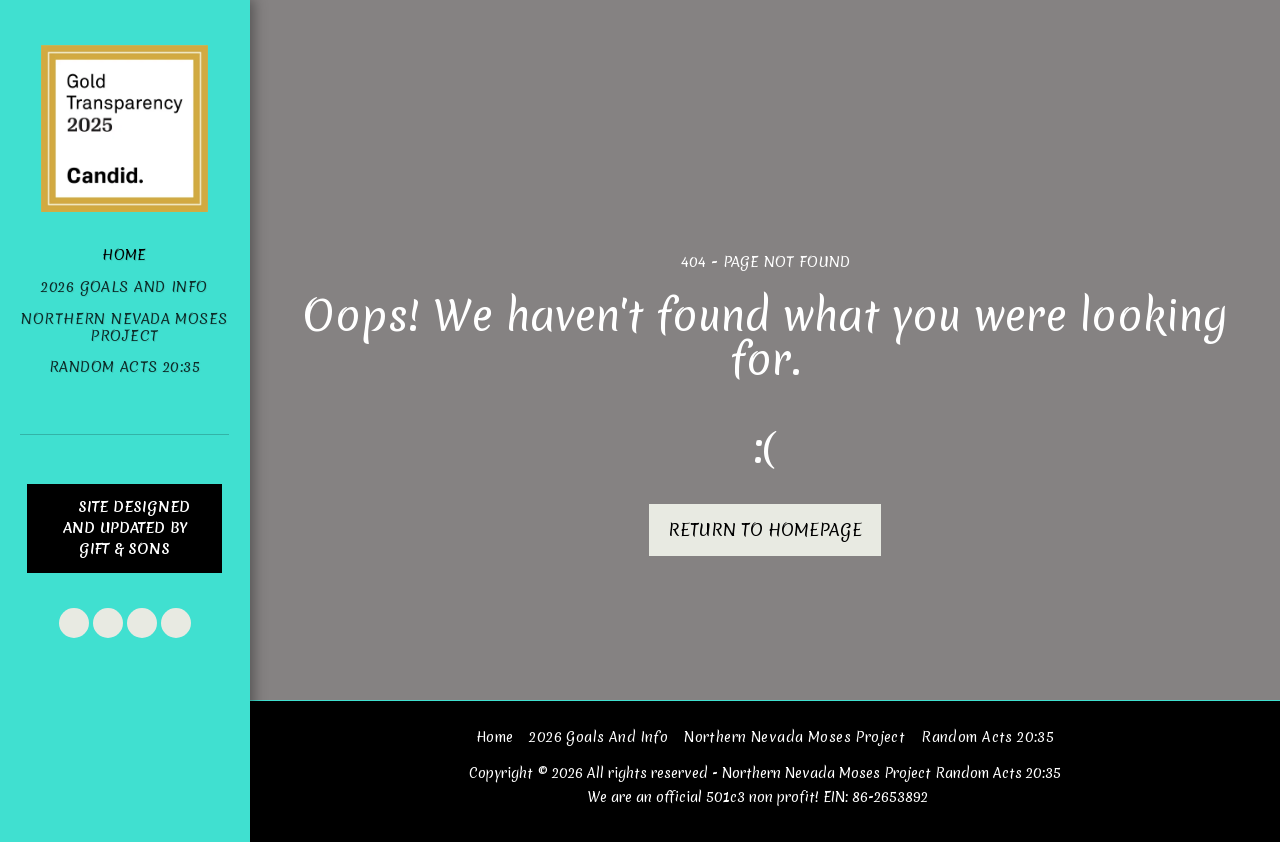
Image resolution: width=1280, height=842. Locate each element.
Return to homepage (765, 530)
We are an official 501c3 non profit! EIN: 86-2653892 (757, 797)
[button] (74, 623)
